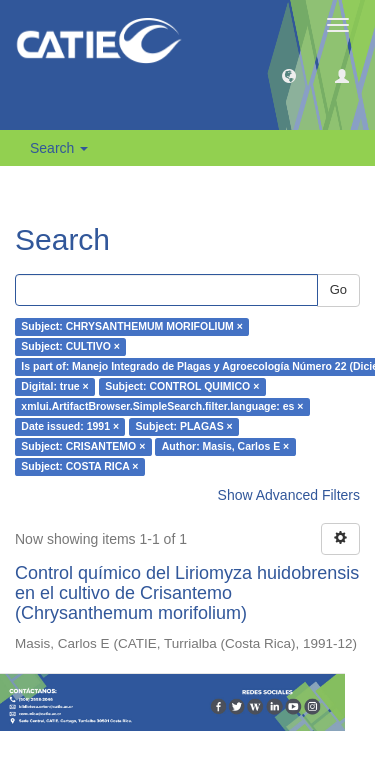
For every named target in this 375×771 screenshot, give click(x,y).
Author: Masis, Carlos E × (226, 447)
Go (338, 289)
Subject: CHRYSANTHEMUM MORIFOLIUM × (132, 327)
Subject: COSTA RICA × (79, 467)
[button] (289, 75)
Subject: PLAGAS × (184, 427)
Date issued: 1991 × (70, 427)
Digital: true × (54, 387)
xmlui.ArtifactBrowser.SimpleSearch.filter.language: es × (162, 407)
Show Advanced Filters (289, 495)
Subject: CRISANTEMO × (83, 447)
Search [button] (59, 148)
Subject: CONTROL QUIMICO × (182, 387)
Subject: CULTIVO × (70, 347)
